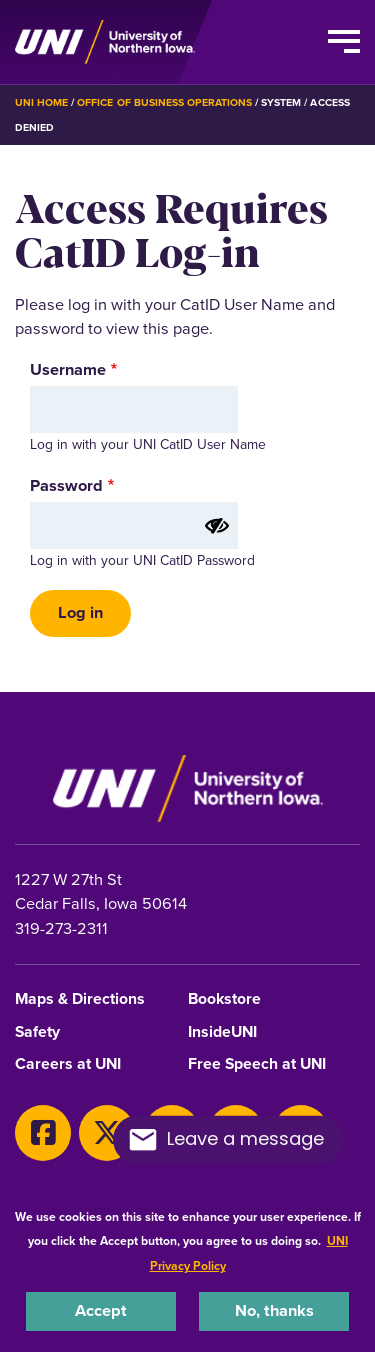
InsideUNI (222, 1032)
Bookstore (224, 999)
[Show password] (217, 526)
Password (66, 486)
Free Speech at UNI (257, 1064)
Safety (37, 1032)
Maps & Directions (80, 999)
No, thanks (274, 1310)
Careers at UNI (68, 1064)
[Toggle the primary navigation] (344, 42)
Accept (101, 1310)
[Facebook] (43, 1133)
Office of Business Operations (164, 102)
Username (68, 370)
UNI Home (41, 102)
